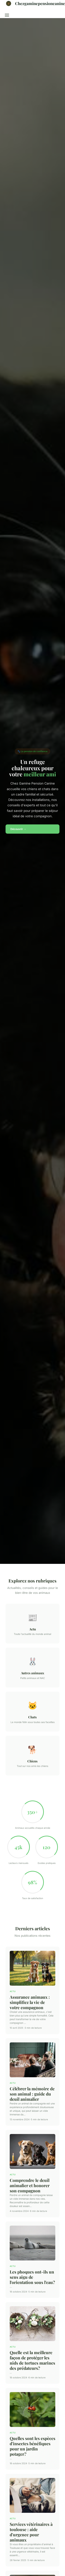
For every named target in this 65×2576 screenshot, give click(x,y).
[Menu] (6, 15)
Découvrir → (18, 829)
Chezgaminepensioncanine (32, 3)
